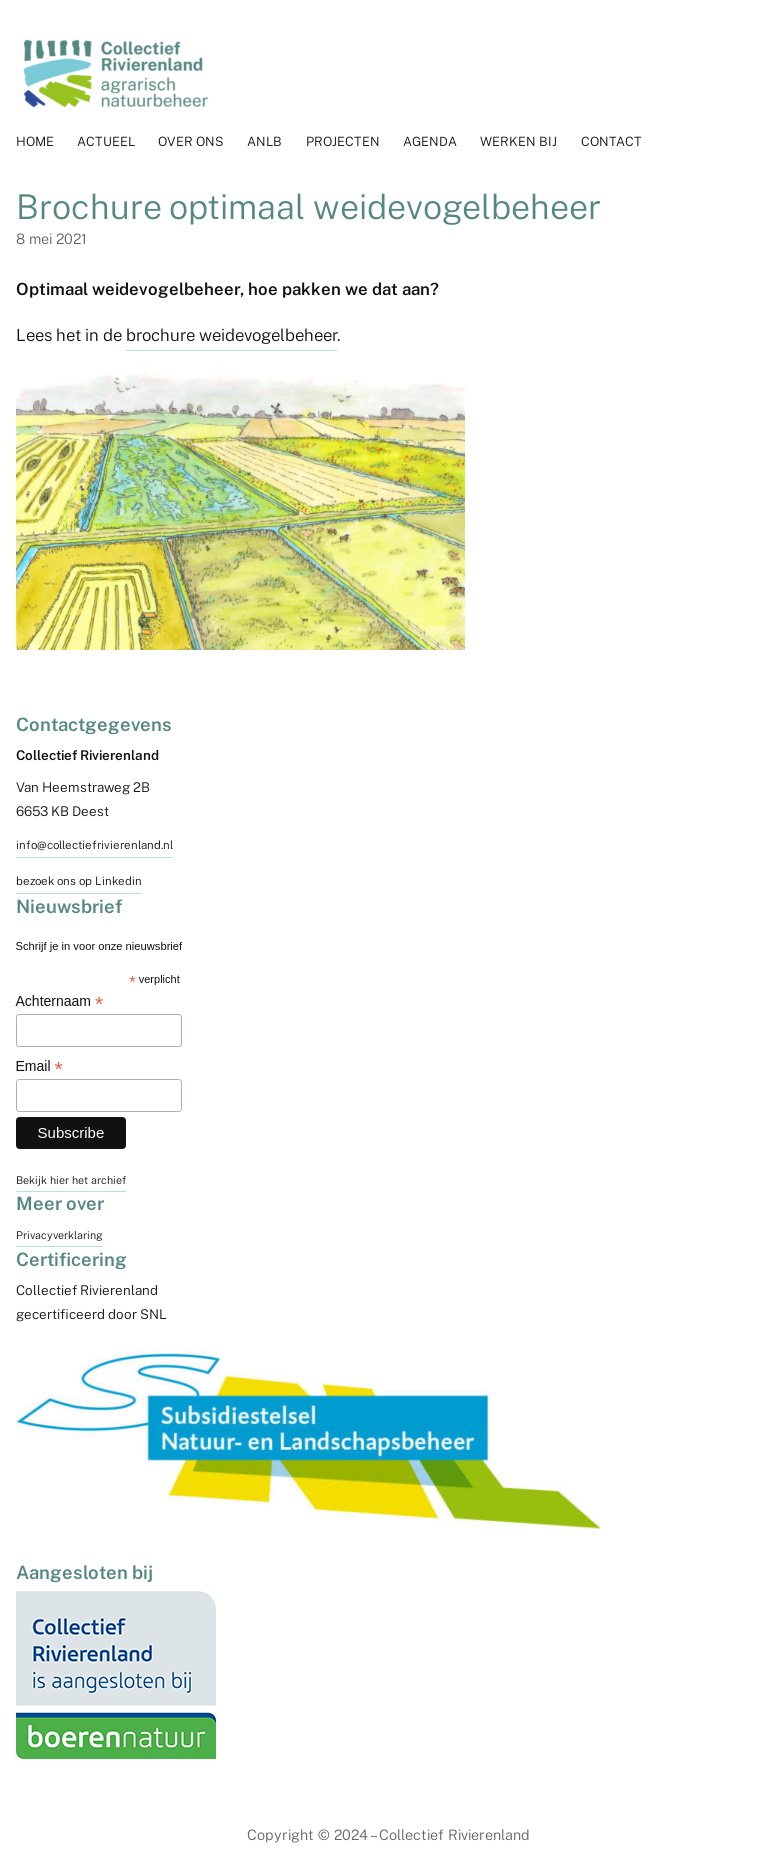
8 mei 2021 (51, 238)
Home (35, 141)
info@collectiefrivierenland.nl (94, 845)
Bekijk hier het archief (71, 1180)
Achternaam (60, 1001)
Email (39, 1066)
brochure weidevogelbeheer (231, 335)
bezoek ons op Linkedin (79, 881)
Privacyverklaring (59, 1235)
